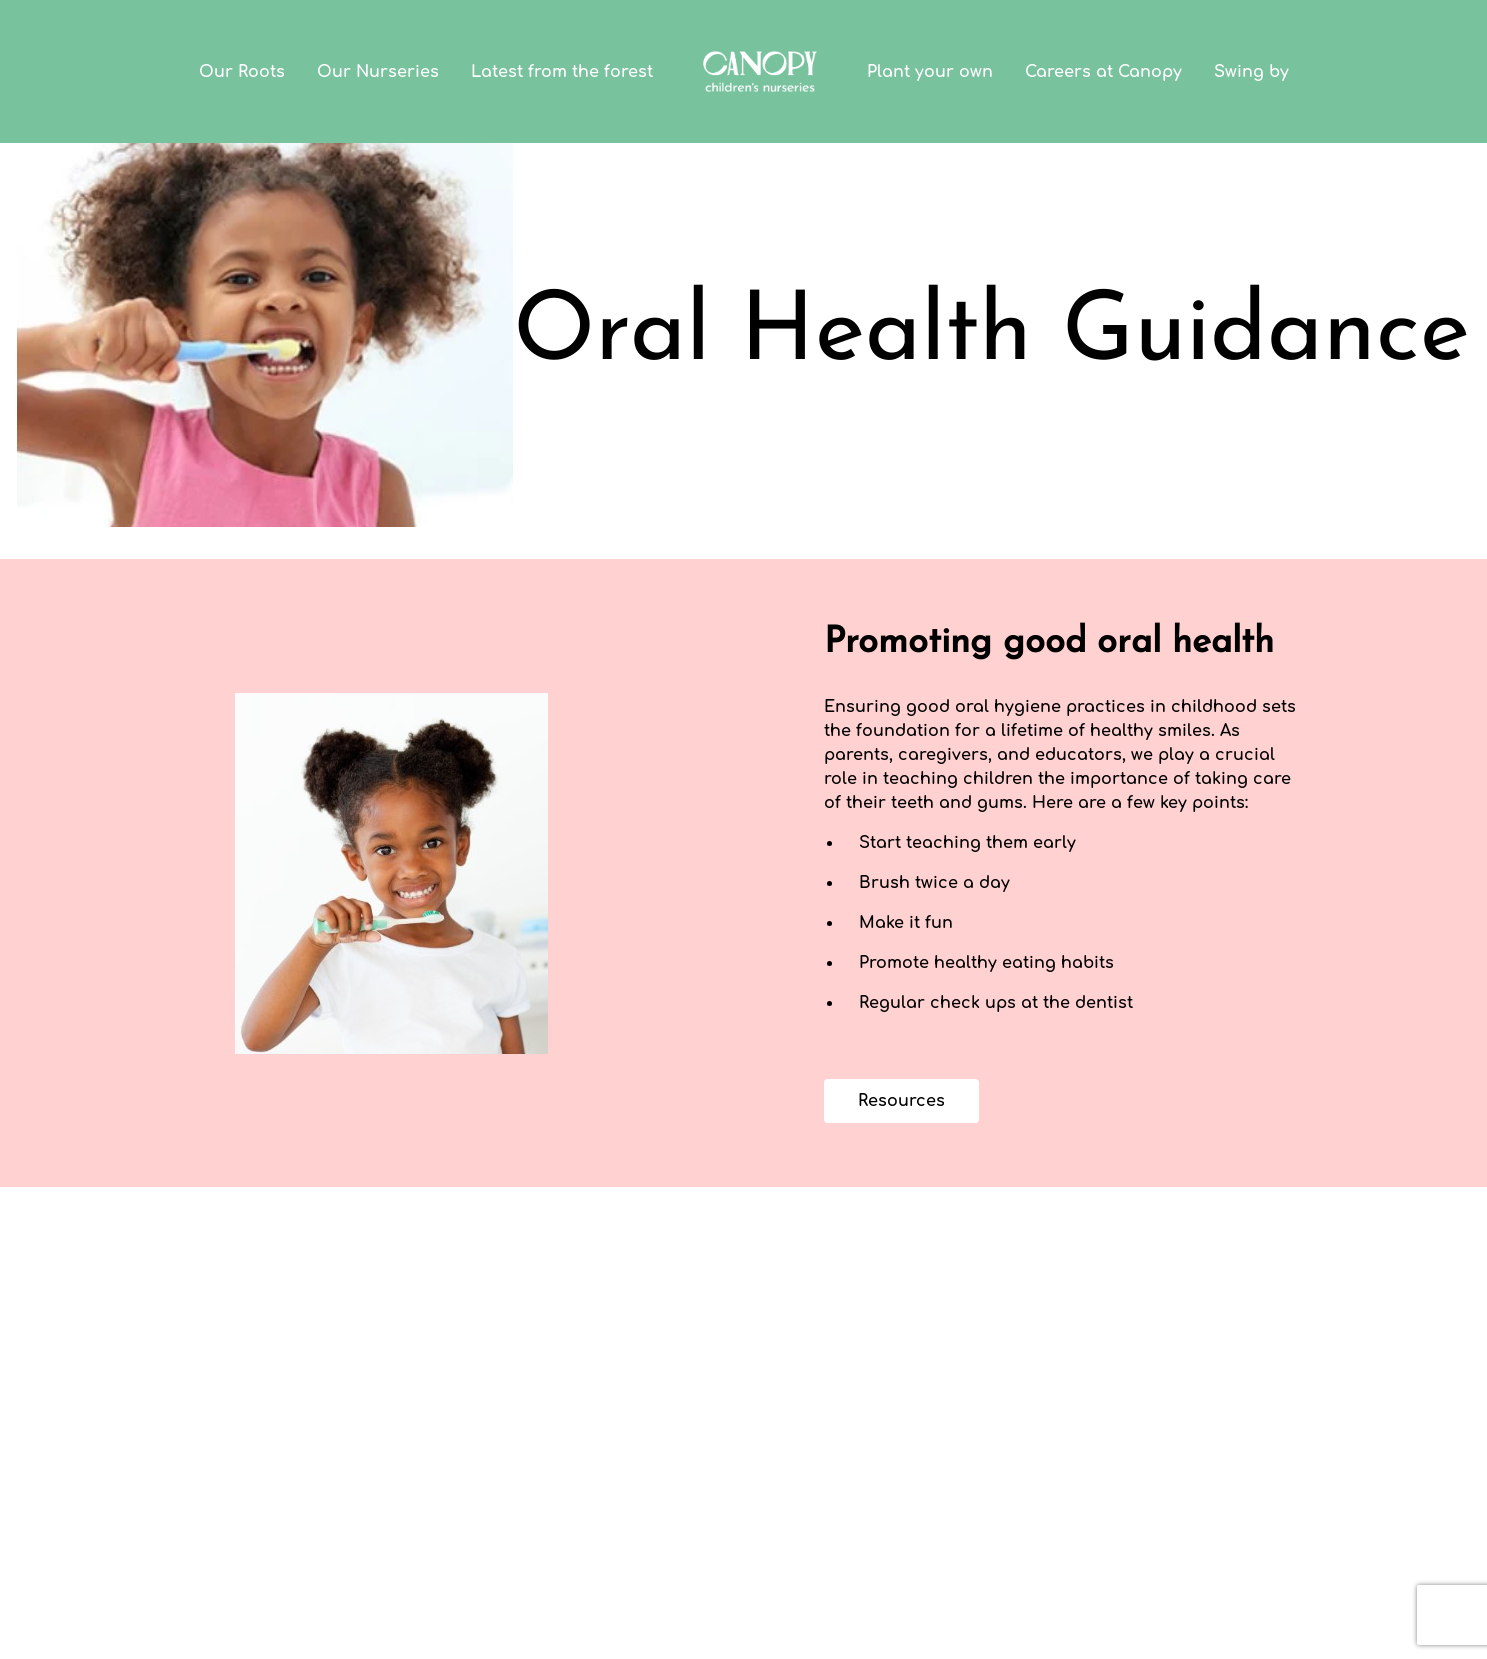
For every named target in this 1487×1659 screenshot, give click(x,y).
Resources (901, 1101)
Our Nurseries (378, 72)
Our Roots (242, 72)
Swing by (1251, 72)
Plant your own (930, 72)
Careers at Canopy (1103, 72)
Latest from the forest (562, 72)
